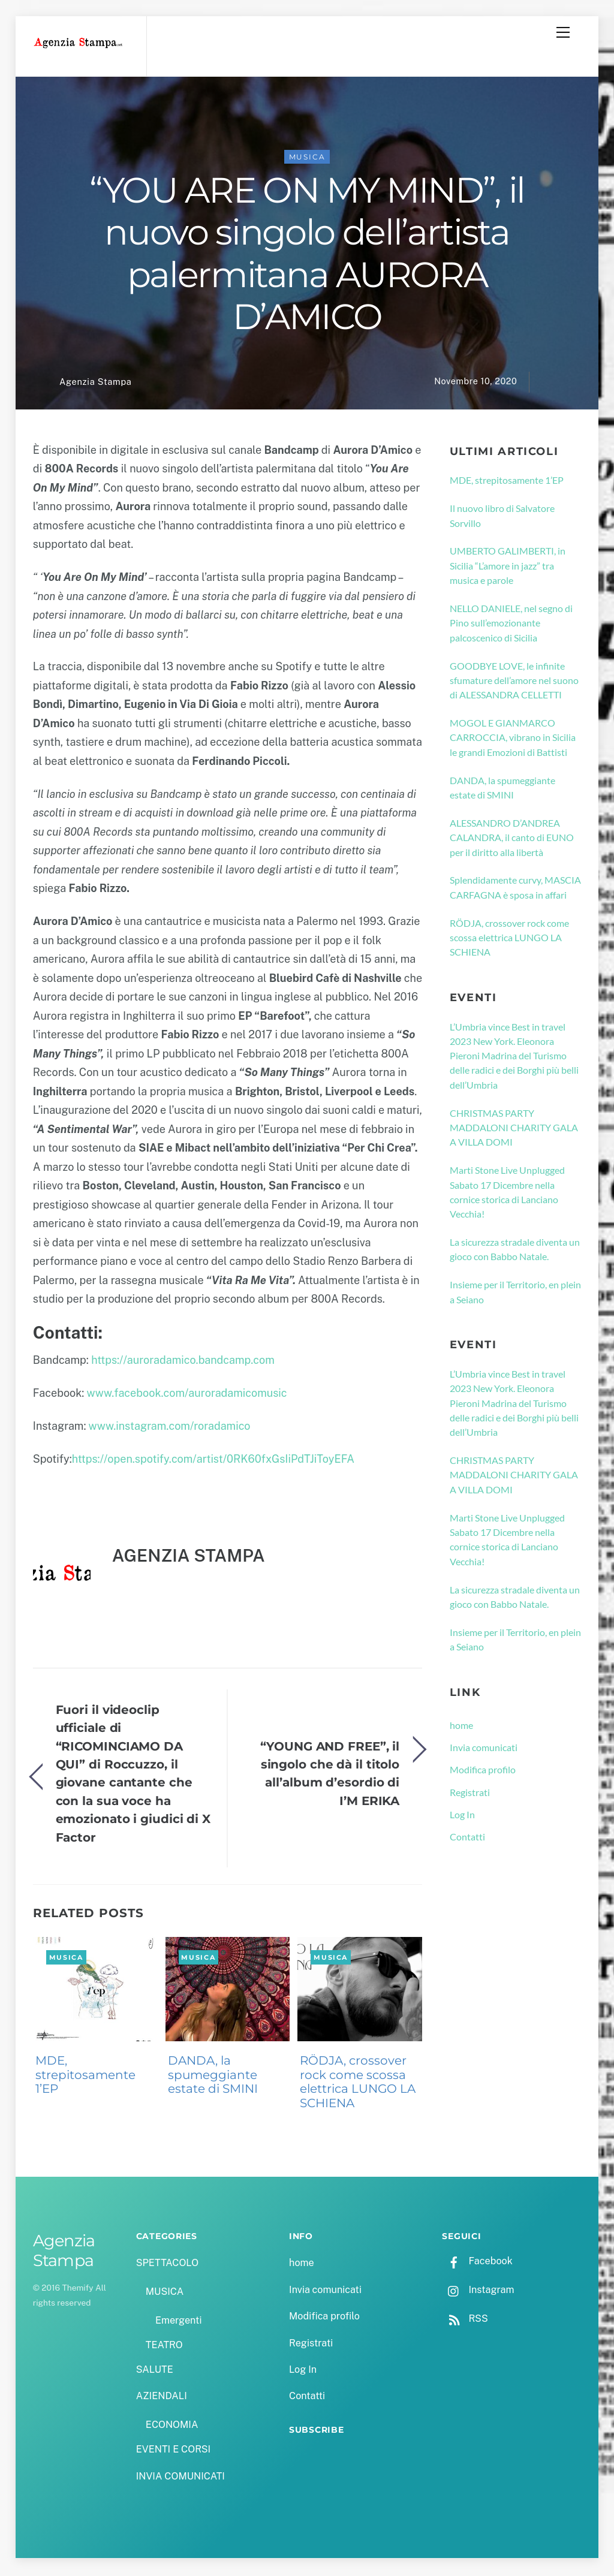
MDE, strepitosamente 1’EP (85, 2076)
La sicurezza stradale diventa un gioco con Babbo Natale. (515, 1251)
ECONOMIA (172, 2426)
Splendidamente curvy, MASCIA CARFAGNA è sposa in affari (515, 889)
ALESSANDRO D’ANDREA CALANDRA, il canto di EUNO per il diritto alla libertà (512, 839)
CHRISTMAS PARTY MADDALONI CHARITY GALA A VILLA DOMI (514, 1129)
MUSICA (307, 158)
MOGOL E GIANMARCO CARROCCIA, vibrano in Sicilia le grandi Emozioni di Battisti (513, 739)
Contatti (467, 1838)
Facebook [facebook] (477, 2262)
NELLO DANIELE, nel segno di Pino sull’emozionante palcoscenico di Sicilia (511, 624)
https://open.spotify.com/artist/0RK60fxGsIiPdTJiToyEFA (213, 1460)
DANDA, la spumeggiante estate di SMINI (213, 2076)
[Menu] (563, 32)
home (461, 1727)
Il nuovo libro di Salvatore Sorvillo (502, 517)
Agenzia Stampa (95, 383)
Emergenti (178, 2322)
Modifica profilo (483, 1771)
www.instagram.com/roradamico (170, 1427)
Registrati (470, 1794)
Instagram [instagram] (478, 2291)
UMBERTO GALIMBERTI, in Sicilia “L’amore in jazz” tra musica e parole (507, 567)
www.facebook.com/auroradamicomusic (187, 1395)
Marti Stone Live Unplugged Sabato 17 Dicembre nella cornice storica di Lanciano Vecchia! (507, 1193)
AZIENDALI (161, 2398)
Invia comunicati (483, 1749)
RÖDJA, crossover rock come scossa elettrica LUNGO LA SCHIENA (358, 2083)
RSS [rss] (464, 2320)
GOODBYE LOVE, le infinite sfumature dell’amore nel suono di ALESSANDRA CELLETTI (514, 682)
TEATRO (164, 2346)
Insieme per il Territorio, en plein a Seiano (515, 1294)
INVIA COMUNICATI (180, 2478)
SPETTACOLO (167, 2264)
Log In (462, 1816)
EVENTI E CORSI (173, 2451)
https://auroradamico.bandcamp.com (183, 1362)
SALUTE (154, 2371)
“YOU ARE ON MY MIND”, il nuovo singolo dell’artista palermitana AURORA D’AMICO (307, 255)
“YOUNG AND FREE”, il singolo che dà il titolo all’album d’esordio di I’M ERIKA (329, 1775)
